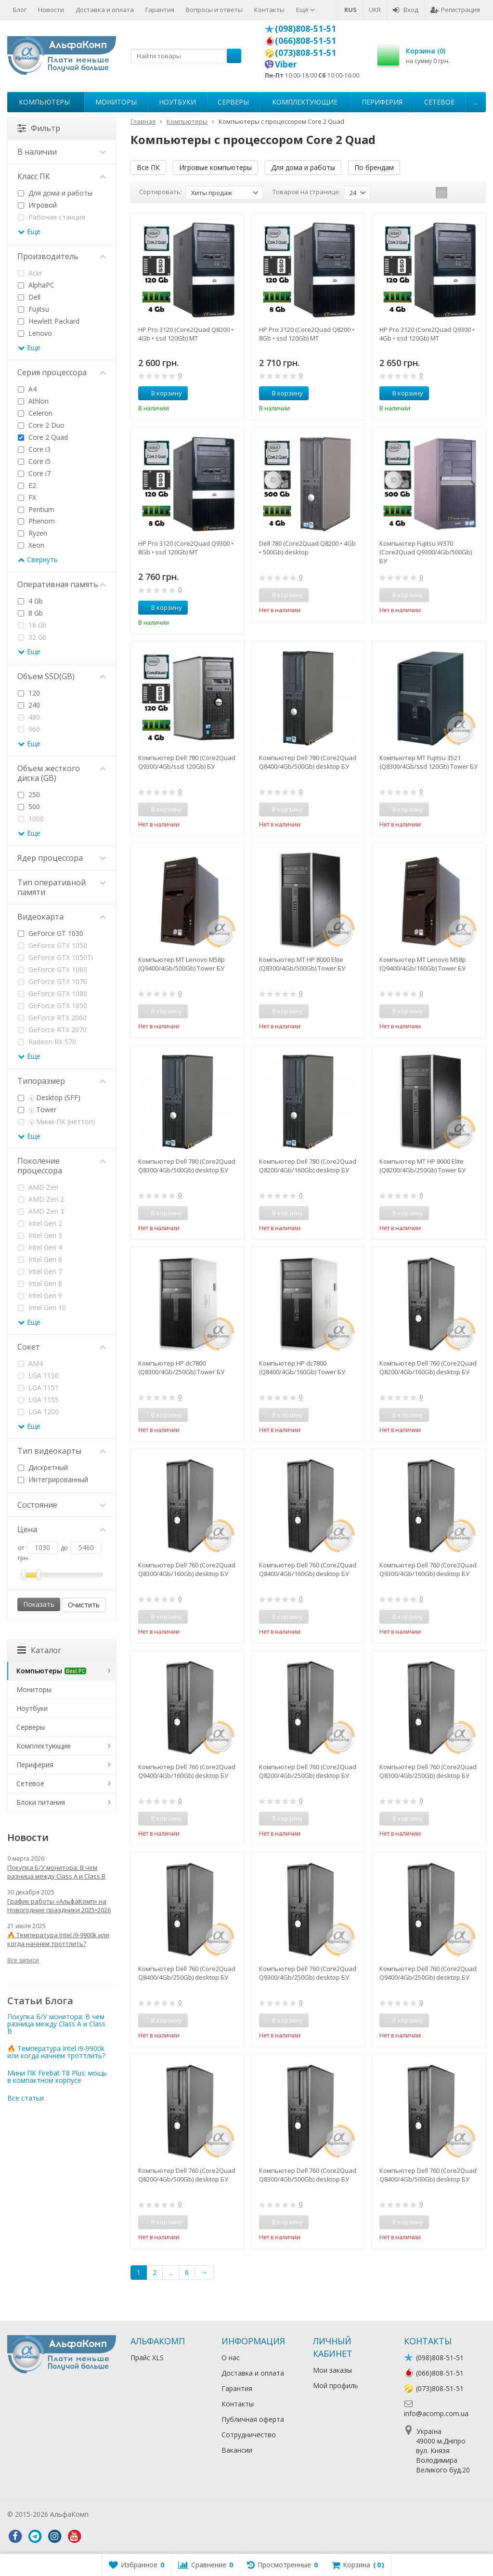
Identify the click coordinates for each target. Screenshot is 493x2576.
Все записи (23, 1960)
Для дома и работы (303, 167)
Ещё (305, 9)
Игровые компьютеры (215, 167)
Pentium (36, 509)
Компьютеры (44, 101)
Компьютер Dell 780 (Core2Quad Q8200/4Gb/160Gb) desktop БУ (307, 1165)
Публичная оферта (252, 2419)
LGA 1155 (38, 1399)
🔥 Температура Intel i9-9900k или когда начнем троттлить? (58, 1939)
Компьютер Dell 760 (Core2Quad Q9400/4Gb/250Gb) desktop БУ (428, 1973)
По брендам (374, 167)
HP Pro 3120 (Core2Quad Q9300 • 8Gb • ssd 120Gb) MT (186, 547)
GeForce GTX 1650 (52, 1005)
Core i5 (34, 461)
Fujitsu (33, 309)
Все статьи (25, 2098)
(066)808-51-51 (305, 40)
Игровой (37, 205)
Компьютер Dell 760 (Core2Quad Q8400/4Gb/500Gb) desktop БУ (428, 2174)
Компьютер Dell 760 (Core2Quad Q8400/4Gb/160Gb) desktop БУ (307, 1569)
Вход (405, 9)
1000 (31, 818)
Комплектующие (304, 101)
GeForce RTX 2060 (52, 1017)
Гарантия (159, 9)
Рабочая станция (51, 217)
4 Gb (30, 600)
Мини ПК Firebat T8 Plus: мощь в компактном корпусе (57, 2076)
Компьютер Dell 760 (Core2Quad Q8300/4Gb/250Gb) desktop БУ (428, 1771)
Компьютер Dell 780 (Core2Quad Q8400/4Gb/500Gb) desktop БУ (307, 762)
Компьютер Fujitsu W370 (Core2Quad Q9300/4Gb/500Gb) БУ (425, 552)
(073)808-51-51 (305, 52)
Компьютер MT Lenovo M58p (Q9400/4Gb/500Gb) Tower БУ (181, 964)
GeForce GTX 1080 (52, 993)
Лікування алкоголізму (127, 2514)
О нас (230, 2357)
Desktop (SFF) (49, 1097)
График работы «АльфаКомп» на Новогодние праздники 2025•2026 (59, 1905)
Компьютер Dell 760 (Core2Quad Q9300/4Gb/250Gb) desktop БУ (307, 1973)
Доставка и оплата (105, 9)
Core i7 (34, 473)
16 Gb (32, 625)
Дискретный (43, 1467)
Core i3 (34, 449)
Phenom (36, 521)
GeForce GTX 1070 (52, 981)
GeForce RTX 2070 (52, 1029)
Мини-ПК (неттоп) (56, 1121)
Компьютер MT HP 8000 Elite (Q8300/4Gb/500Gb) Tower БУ (302, 964)
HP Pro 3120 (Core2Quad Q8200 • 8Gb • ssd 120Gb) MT (306, 333)
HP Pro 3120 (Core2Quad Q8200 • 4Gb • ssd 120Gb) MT (186, 333)
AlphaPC (36, 284)
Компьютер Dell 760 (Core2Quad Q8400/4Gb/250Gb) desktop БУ (186, 1973)
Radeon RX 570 (47, 1041)
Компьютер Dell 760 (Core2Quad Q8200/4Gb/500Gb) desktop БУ (186, 2174)
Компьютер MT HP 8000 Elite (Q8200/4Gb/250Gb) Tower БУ (422, 1165)
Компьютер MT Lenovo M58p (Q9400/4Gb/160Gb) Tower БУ (422, 964)
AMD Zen (38, 1187)
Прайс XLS (147, 2357)
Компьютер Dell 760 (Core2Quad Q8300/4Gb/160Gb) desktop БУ (186, 1569)
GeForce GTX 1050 (52, 945)
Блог (19, 9)
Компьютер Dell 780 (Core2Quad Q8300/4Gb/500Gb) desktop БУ (186, 1165)
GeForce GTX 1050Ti (55, 957)
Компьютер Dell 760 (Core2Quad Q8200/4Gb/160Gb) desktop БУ (428, 1367)
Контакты (269, 9)
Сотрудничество (248, 2434)
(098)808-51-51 (305, 28)
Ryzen (32, 533)
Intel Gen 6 (40, 1259)
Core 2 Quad (43, 437)
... (475, 101)
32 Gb (32, 637)
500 (29, 806)
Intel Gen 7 (40, 1271)
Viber (286, 64)
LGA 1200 (38, 1411)
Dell (29, 297)
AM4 (30, 1363)
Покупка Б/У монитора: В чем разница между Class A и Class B (56, 1871)
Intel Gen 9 (40, 1295)
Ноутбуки (177, 101)
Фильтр (38, 128)
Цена (61, 1529)
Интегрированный (53, 1479)
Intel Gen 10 (42, 1307)
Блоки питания (40, 1802)
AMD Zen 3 (41, 1211)
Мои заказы (332, 2370)
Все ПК (148, 167)
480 (29, 717)
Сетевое (439, 101)
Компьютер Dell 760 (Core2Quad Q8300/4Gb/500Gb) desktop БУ (307, 2174)
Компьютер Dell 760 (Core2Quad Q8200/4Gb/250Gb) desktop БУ (307, 1771)
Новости (51, 9)
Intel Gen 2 (40, 1223)
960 (29, 729)
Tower (37, 1109)
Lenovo (35, 333)
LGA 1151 (38, 1387)
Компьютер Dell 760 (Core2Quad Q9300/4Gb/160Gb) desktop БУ (428, 1569)
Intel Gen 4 (40, 1247)
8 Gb (30, 613)
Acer (30, 272)
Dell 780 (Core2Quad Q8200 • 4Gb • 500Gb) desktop (307, 547)
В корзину (161, 393)
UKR (375, 9)
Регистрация (455, 9)
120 (29, 692)
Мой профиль (335, 2385)
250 (29, 794)
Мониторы (116, 101)
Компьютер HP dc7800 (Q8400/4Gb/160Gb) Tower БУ (302, 1367)
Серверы (233, 101)
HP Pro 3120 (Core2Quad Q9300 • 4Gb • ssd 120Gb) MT (427, 333)
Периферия (382, 101)
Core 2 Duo (41, 425)
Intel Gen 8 (40, 1283)
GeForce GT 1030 (50, 933)
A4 (27, 389)
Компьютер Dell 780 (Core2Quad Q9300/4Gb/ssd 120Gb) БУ (186, 762)
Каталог (39, 1650)
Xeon (31, 545)
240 (29, 705)
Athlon (33, 401)
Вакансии (236, 2450)
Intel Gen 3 (40, 1235)
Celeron (35, 413)
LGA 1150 (38, 1375)
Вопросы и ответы (214, 9)
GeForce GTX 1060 (52, 969)
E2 (27, 485)
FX (27, 497)
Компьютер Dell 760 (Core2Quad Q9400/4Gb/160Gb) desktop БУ (186, 1771)
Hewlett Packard (48, 321)
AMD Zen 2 (41, 1199)
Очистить (84, 1604)
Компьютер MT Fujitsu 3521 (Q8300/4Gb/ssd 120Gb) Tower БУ (428, 762)
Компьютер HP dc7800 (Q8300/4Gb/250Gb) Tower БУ (181, 1367)
